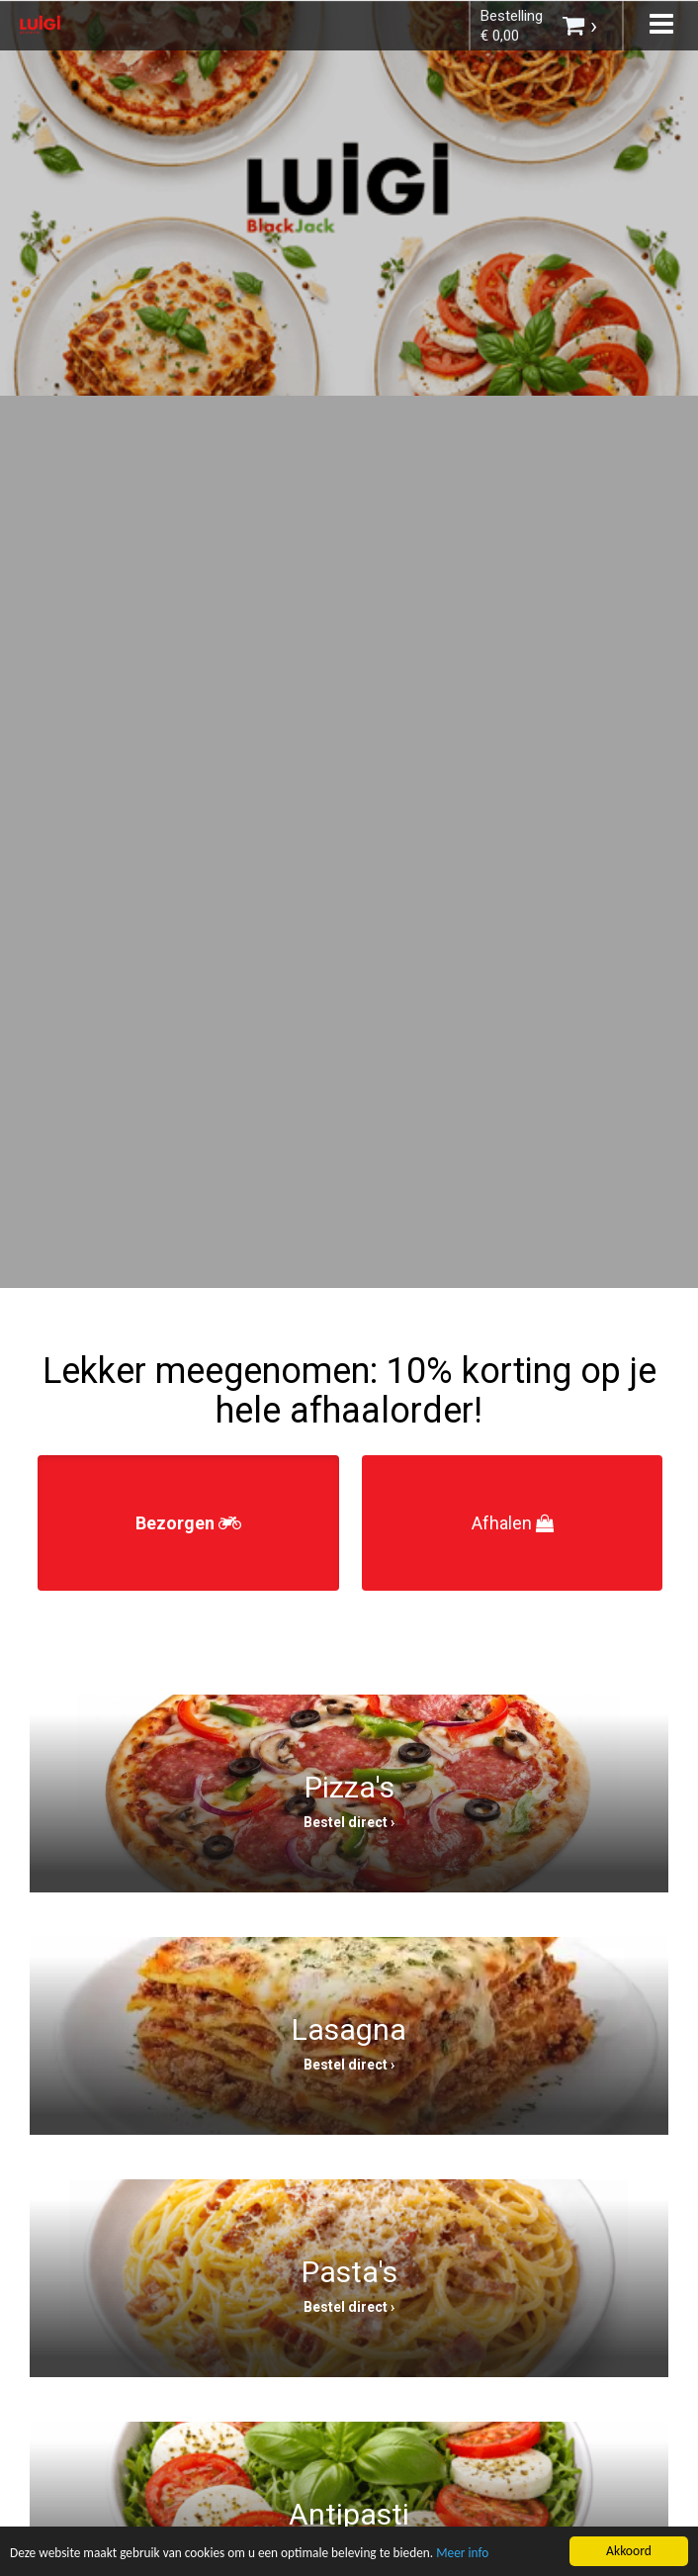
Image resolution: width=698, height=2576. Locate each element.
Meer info (472, 2554)
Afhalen (513, 1523)
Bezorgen (188, 1523)
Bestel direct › (349, 1822)
